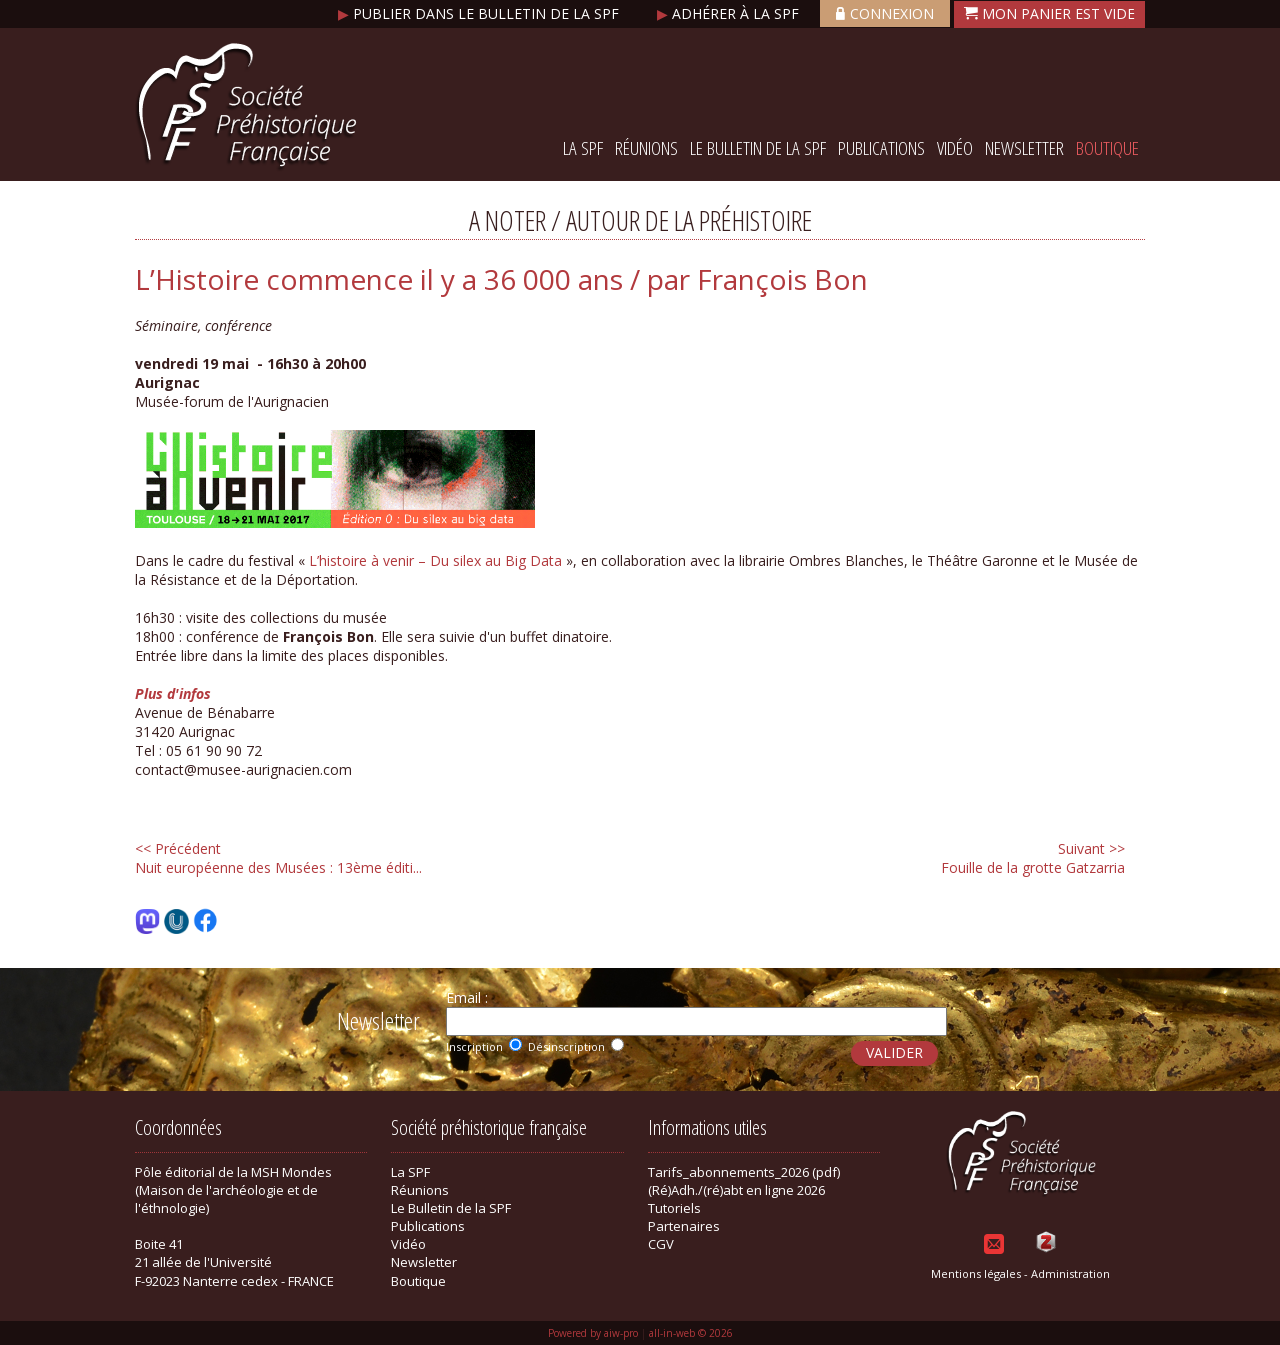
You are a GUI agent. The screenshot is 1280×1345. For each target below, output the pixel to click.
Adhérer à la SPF (730, 13)
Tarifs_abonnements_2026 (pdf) (744, 1172)
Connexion (885, 13)
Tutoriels (674, 1208)
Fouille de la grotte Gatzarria (1033, 858)
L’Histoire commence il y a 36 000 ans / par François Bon (501, 279)
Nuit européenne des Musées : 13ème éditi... (278, 858)
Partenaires (684, 1226)
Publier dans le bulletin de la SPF (480, 13)
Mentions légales (976, 1273)
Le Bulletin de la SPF (758, 148)
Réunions (646, 148)
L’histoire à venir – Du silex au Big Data (435, 560)
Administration (1070, 1273)
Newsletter (1024, 148)
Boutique (1107, 148)
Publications (881, 148)
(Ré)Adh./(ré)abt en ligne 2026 (736, 1190)
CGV (661, 1244)
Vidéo (955, 148)
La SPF (583, 148)
